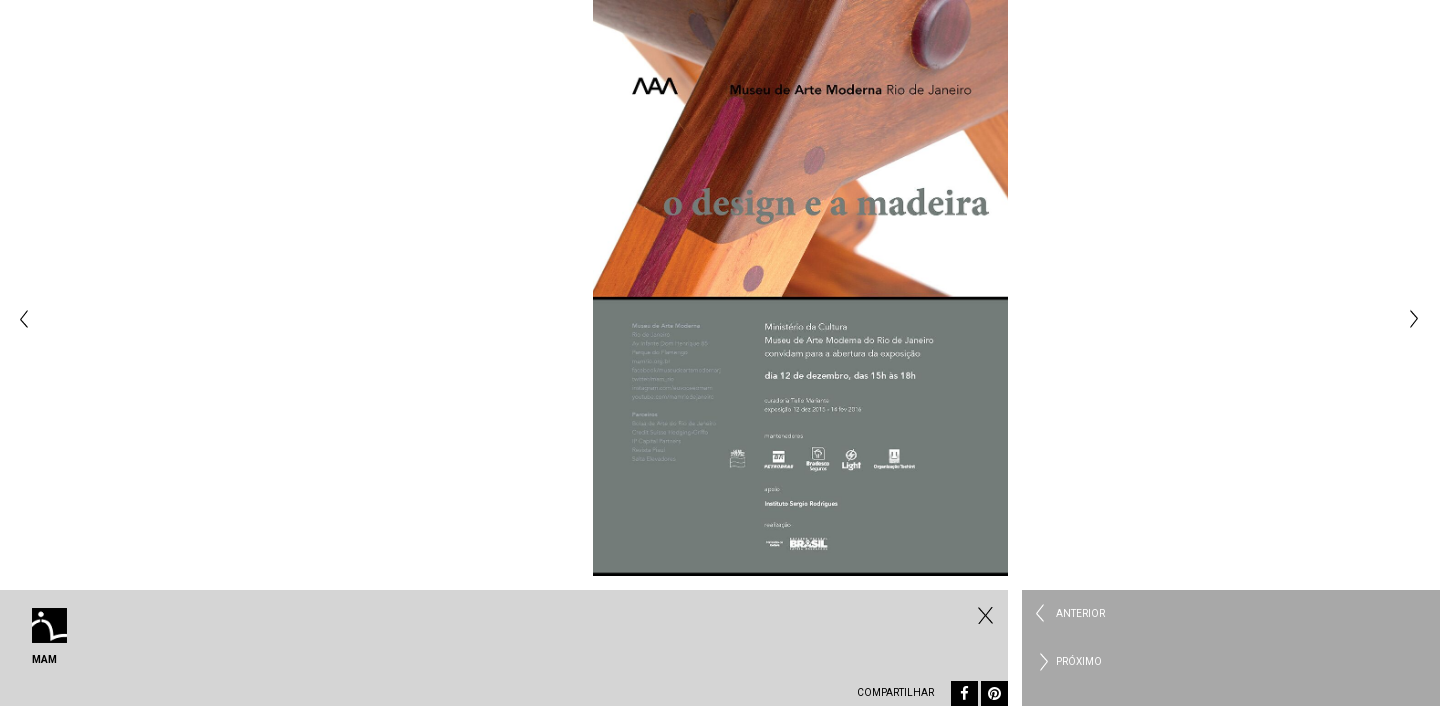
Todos (983, 615)
